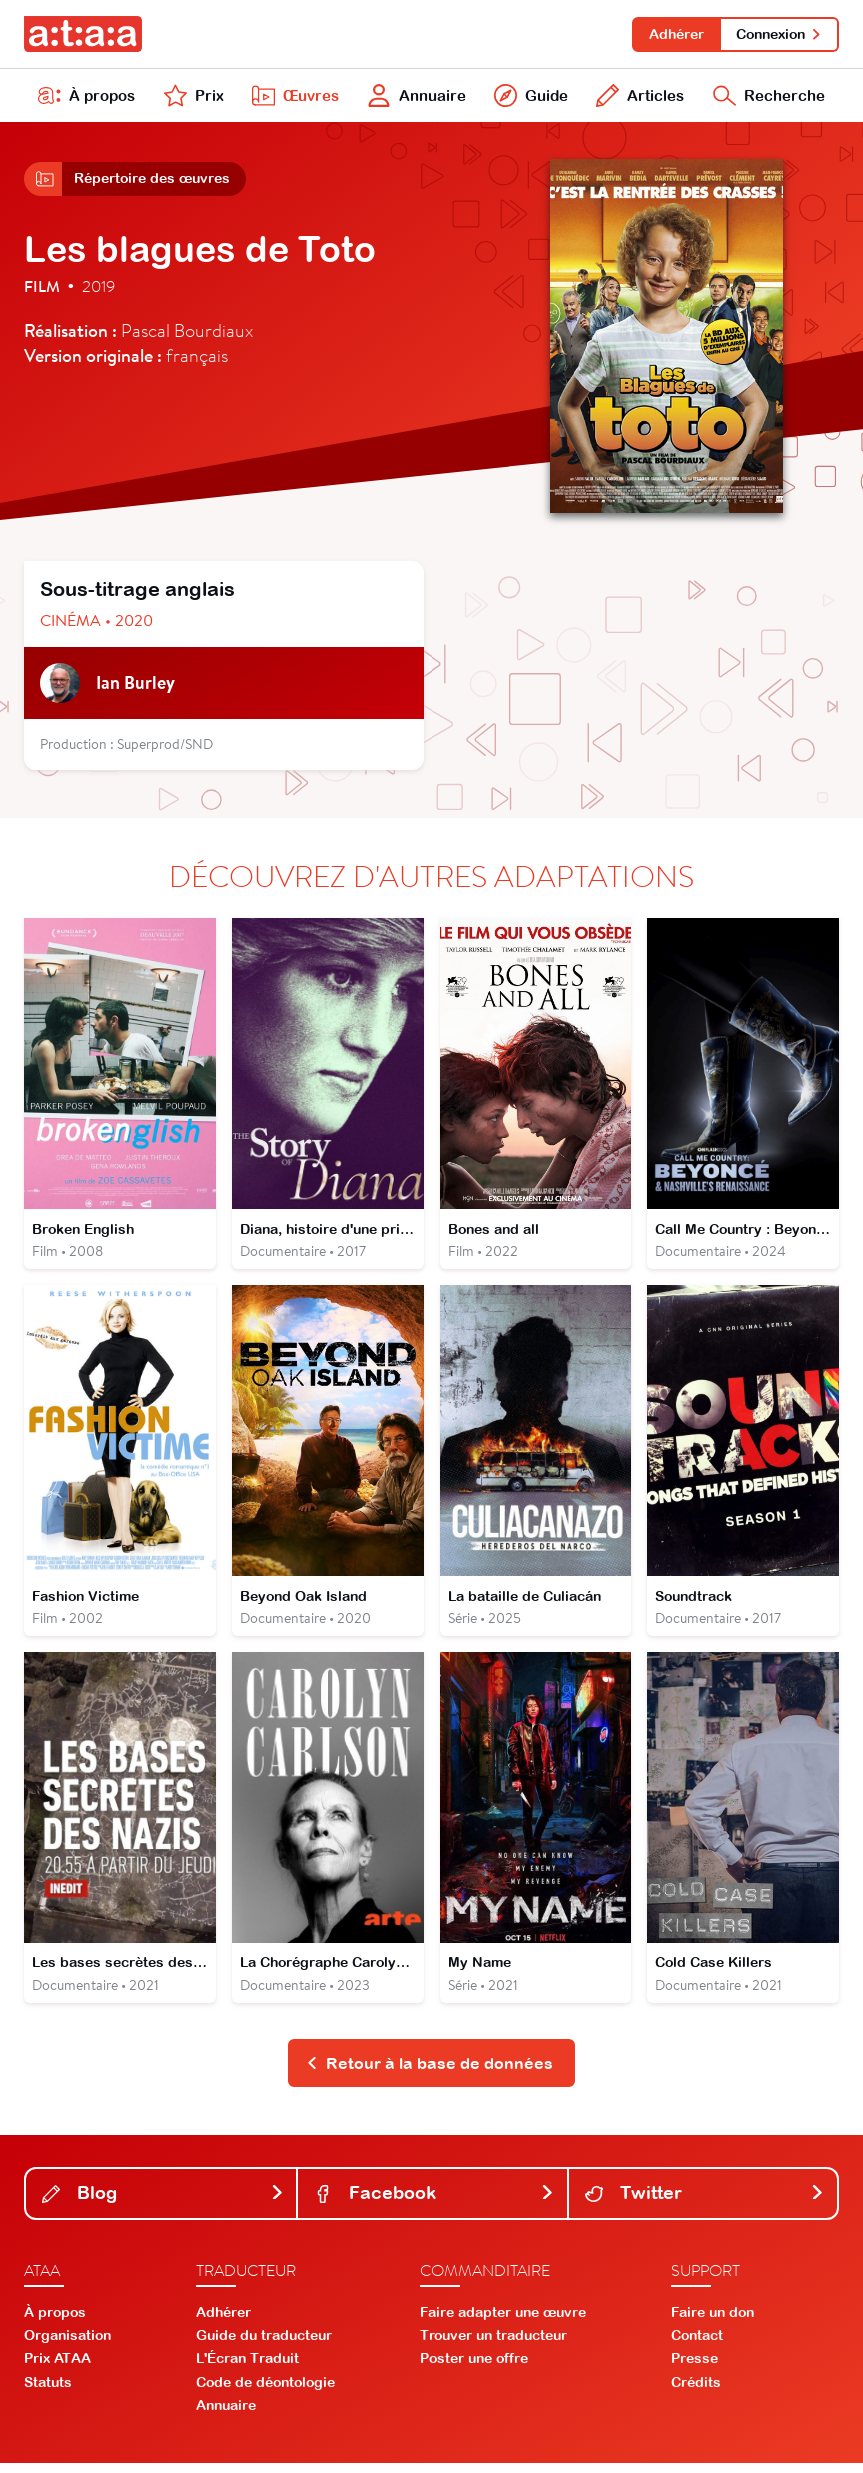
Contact (697, 2345)
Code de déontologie (265, 2391)
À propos (87, 98)
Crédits (696, 2391)
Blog (163, 2202)
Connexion (778, 34)
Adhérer (673, 34)
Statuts (48, 2391)
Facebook (434, 2202)
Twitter (705, 2202)
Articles (638, 98)
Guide (528, 98)
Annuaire (414, 98)
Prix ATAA (57, 2368)
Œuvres (293, 98)
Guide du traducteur (264, 2345)
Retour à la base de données (429, 2072)
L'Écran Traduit (247, 2368)
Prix (192, 98)
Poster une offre (474, 2368)
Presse (694, 2368)
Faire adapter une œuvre (503, 2322)
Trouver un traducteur (493, 2345)
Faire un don (712, 2322)
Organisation (67, 2345)
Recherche (767, 98)
